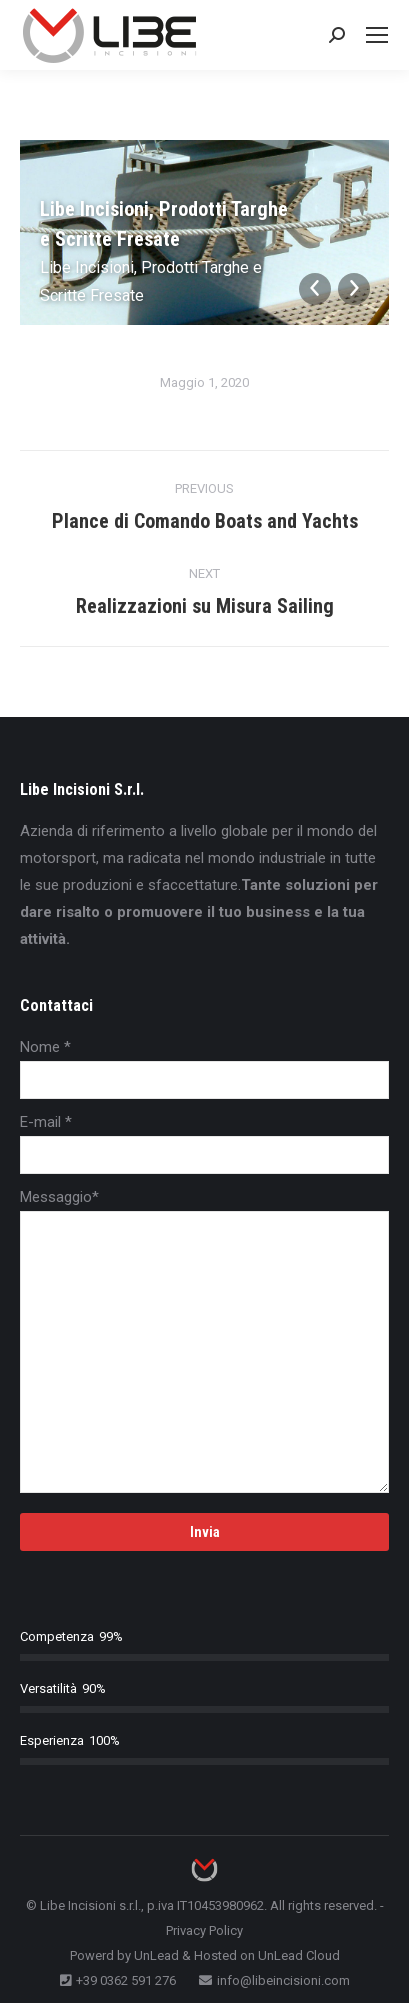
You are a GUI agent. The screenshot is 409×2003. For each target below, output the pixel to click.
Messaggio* (59, 1197)
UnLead (156, 1955)
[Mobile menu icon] (377, 35)
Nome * (45, 1047)
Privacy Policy (204, 1930)
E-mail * (46, 1122)
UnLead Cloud (299, 1955)
